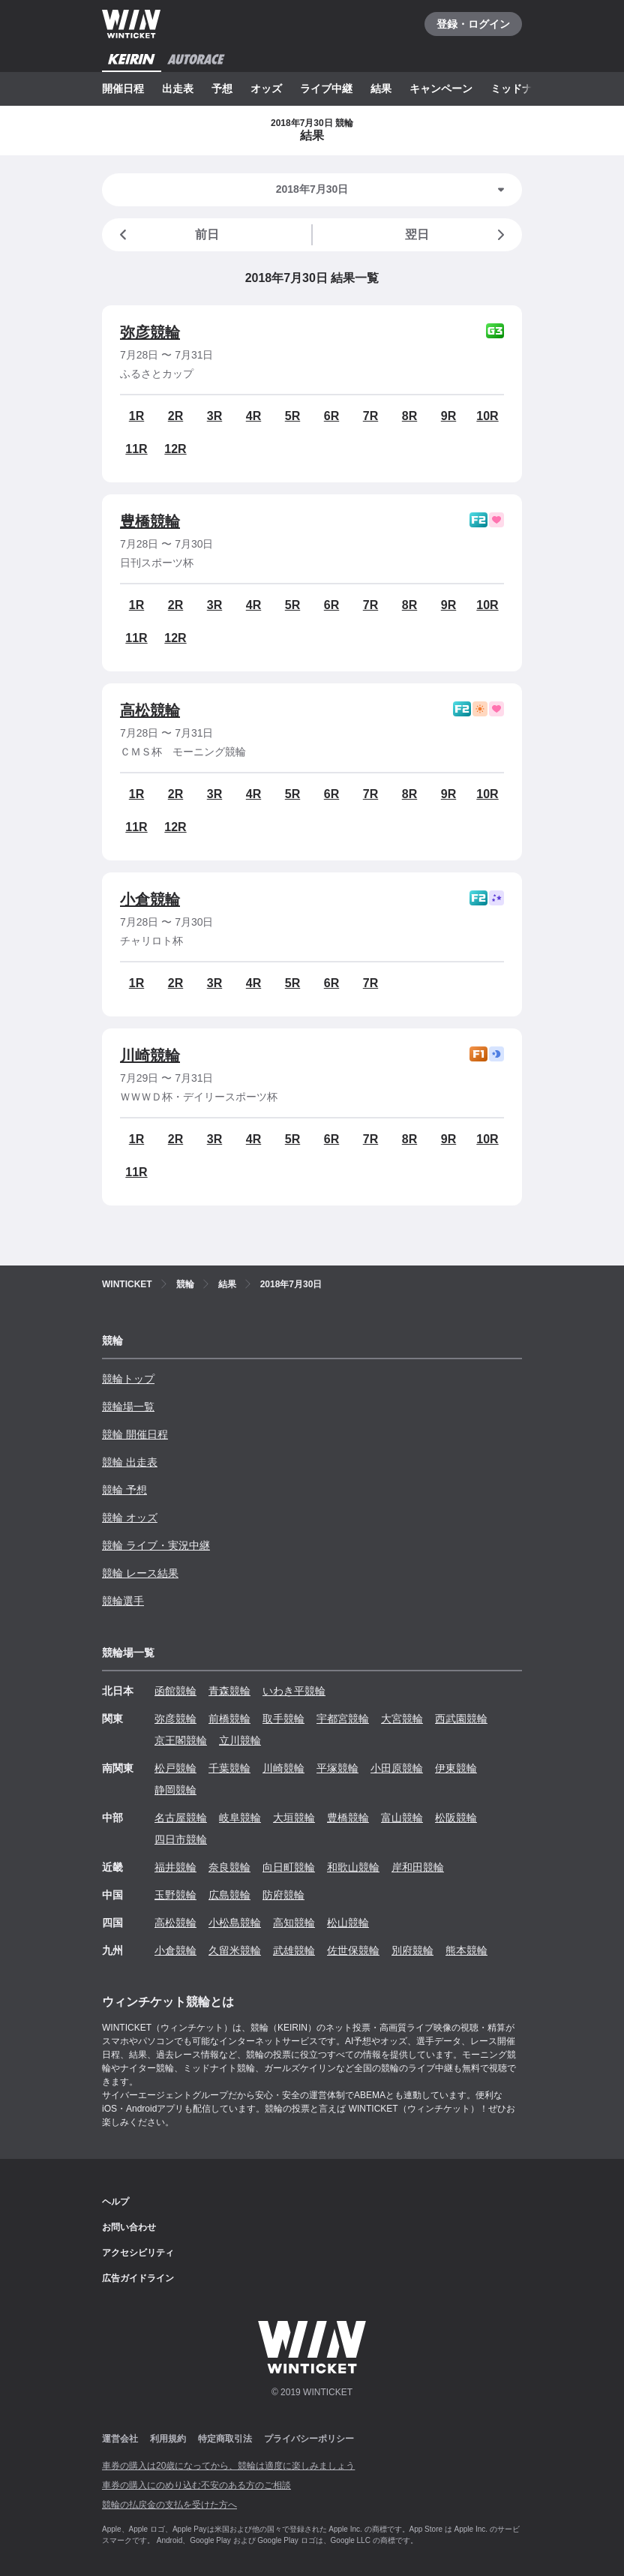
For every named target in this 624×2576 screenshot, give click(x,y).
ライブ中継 (326, 89)
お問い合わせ (129, 2227)
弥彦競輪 (150, 332)
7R (370, 416)
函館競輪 (175, 1691)
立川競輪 (240, 1740)
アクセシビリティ (138, 2252)
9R (448, 416)
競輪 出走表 (130, 1462)
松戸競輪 (175, 1768)
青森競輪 (229, 1691)
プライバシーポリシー (309, 2438)
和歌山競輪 (353, 1867)
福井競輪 (175, 1867)
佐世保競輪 (353, 1950)
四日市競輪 (180, 1839)
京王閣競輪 (180, 1740)
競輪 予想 (124, 1490)
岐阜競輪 (240, 1818)
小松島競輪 (234, 1923)
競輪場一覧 (128, 1407)
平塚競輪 (337, 1768)
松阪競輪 (456, 1818)
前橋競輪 (229, 1719)
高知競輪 (294, 1923)
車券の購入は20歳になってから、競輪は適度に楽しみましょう (228, 2465)
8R (409, 416)
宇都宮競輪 (342, 1719)
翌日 (457, 235)
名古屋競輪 (180, 1818)
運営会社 (120, 2438)
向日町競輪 (288, 1867)
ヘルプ (115, 2201)
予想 (222, 89)
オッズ (266, 89)
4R (253, 416)
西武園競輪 (461, 1719)
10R (487, 416)
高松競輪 (150, 710)
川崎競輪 (150, 1055)
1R (136, 416)
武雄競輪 (294, 1950)
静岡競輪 (175, 1790)
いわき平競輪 (294, 1691)
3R (214, 416)
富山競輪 (402, 1818)
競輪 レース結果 (140, 1573)
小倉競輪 (150, 899)
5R (292, 416)
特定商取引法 (225, 2438)
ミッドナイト (522, 89)
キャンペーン (441, 89)
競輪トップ (128, 1379)
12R (175, 449)
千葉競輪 (229, 1768)
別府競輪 (413, 1950)
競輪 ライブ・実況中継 (156, 1545)
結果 (381, 89)
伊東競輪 (456, 1768)
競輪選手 (123, 1601)
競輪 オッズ (130, 1518)
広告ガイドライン (138, 2278)
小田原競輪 (396, 1768)
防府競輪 (283, 1895)
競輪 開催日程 (135, 1434)
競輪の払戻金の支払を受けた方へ (169, 2504)
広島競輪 (229, 1895)
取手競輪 (283, 1719)
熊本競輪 (467, 1950)
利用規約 (168, 2438)
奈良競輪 (229, 1867)
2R (175, 416)
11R (136, 449)
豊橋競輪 (150, 521)
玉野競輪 (175, 1895)
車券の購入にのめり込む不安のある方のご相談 (196, 2485)
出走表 (178, 89)
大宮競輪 (402, 1719)
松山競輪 (348, 1923)
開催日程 (123, 89)
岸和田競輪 (418, 1867)
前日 (166, 235)
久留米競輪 (234, 1950)
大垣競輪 (294, 1818)
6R (331, 416)
